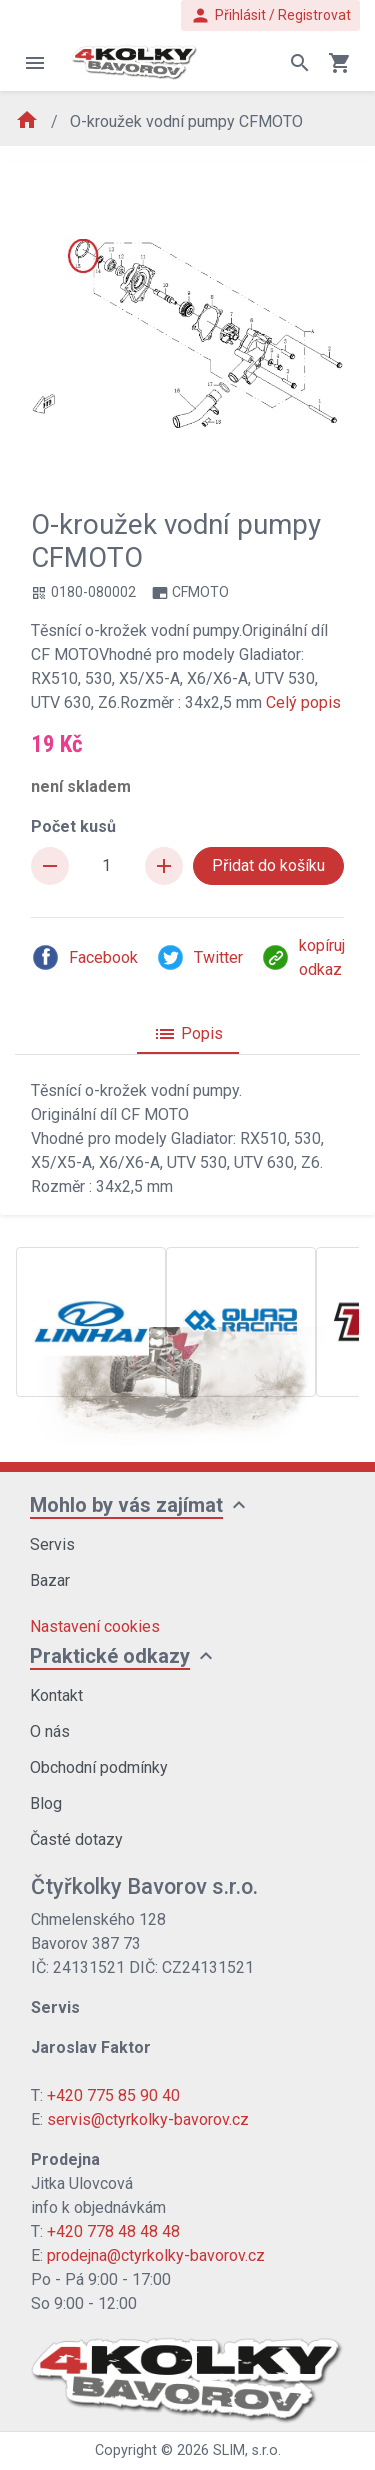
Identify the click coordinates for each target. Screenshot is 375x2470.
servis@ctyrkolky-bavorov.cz (148, 2119)
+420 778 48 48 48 (113, 2231)
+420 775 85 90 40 (113, 2095)
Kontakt (56, 1695)
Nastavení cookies (95, 1626)
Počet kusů (73, 826)
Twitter (199, 957)
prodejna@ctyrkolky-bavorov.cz (156, 2255)
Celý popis (303, 702)
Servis (52, 1544)
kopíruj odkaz (303, 957)
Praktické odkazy (110, 1656)
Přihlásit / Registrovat (270, 15)
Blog (46, 1803)
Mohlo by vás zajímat (126, 1505)
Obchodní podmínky (99, 1767)
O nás (50, 1731)
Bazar (50, 1580)
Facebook (84, 957)
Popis (188, 1034)
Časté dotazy (76, 1839)
